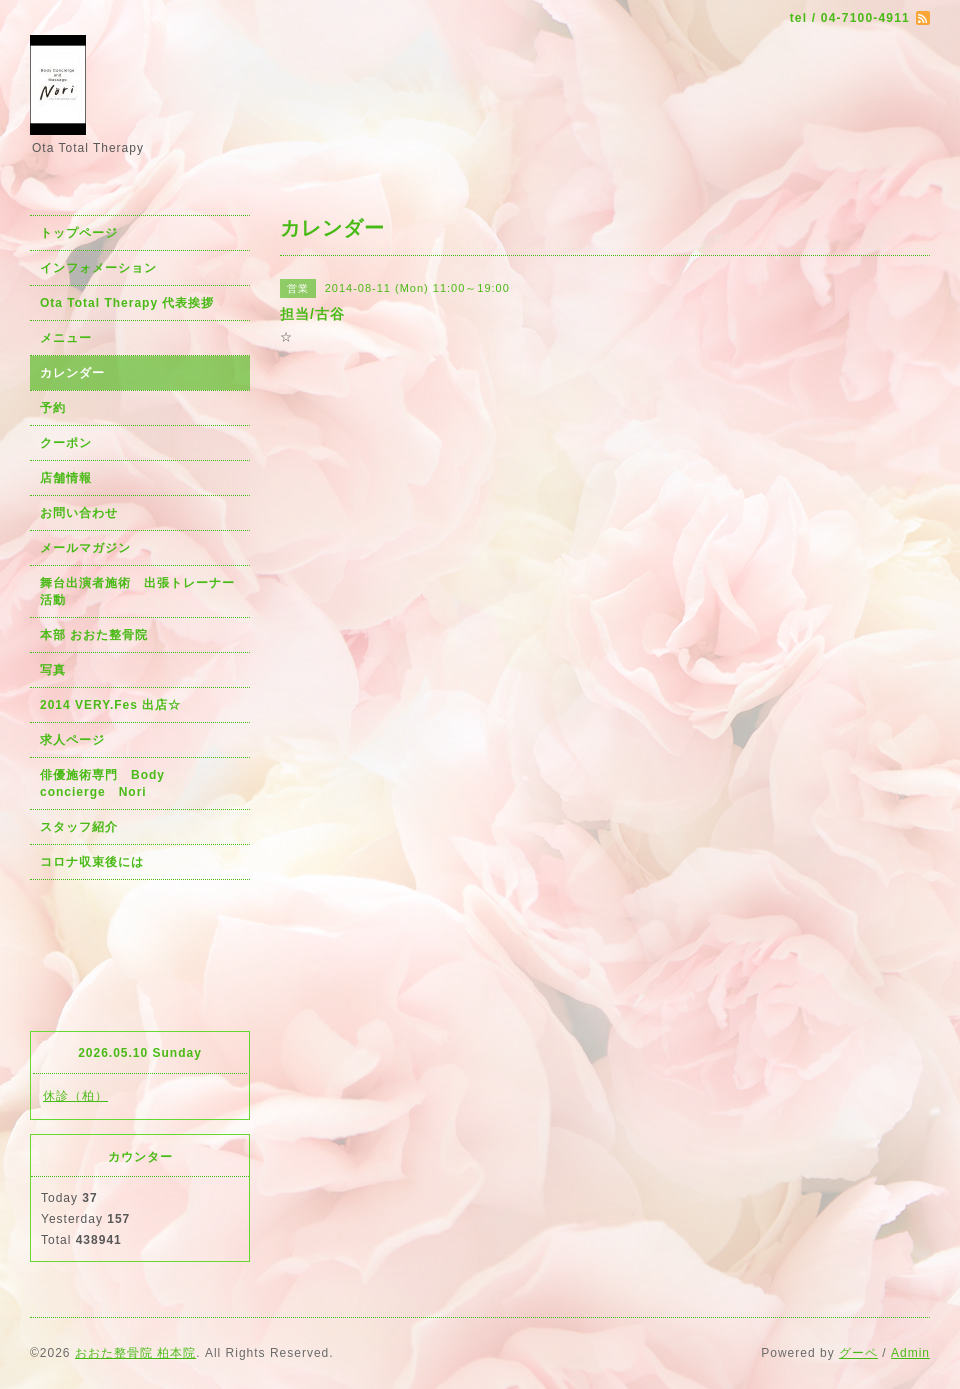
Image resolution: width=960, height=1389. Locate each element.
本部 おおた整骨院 (94, 635)
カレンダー (72, 373)
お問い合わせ (79, 513)
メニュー (66, 338)
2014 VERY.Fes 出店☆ (110, 705)
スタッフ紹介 (79, 827)
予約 (53, 408)
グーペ (858, 1353)
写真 (53, 670)
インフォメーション (98, 268)
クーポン (66, 443)
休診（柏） (75, 1096)
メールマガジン (85, 548)
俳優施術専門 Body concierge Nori (109, 783)
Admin (910, 1353)
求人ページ (72, 740)
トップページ (79, 233)
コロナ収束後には (92, 862)
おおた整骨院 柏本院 (135, 1353)
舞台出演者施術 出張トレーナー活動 (137, 591)
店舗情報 (66, 478)
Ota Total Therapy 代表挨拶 (127, 303)
